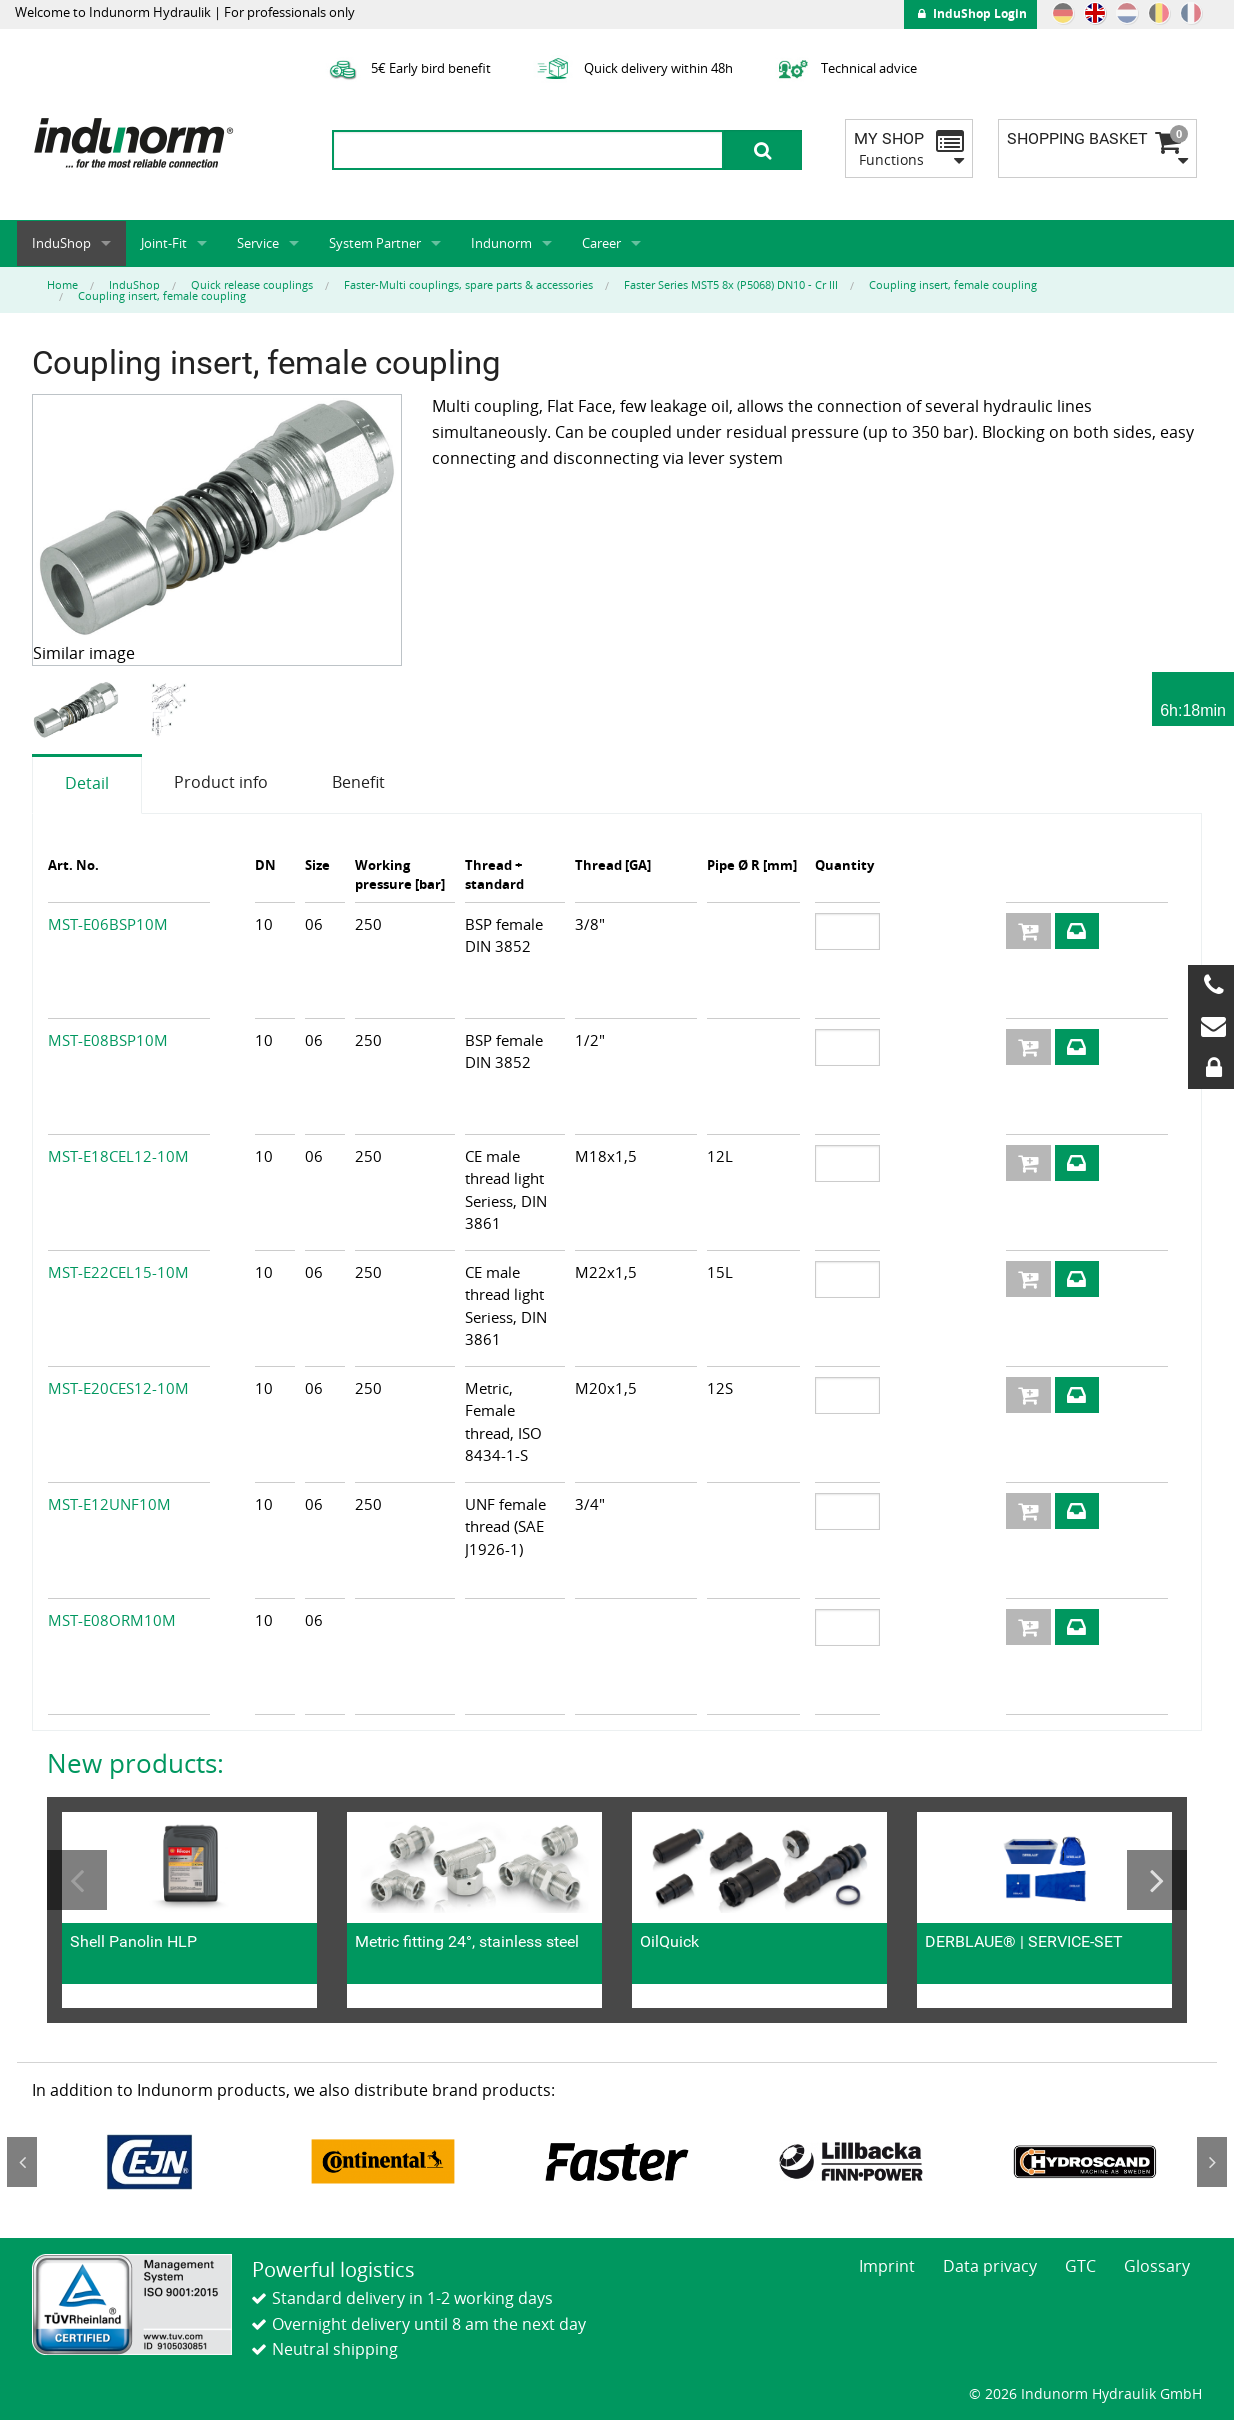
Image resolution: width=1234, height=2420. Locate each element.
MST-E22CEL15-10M (118, 1272)
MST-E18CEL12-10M (118, 1156)
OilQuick (669, 1941)
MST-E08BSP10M (108, 1040)
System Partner (375, 243)
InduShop (61, 243)
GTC (1080, 2266)
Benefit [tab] (358, 782)
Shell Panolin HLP (133, 1941)
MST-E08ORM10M (112, 1620)
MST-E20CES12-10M (118, 1388)
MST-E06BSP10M (108, 924)
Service (258, 243)
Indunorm (501, 243)
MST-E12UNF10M (109, 1504)
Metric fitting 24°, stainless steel (467, 1941)
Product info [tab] (221, 782)
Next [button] (1157, 1880)
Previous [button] (77, 1880)
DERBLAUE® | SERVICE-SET (1024, 1941)
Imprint (887, 2266)
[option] (78, 710)
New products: (135, 1763)
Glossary (1157, 2266)
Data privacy (990, 2266)
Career (601, 243)
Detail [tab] (87, 783)
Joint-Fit (164, 243)
